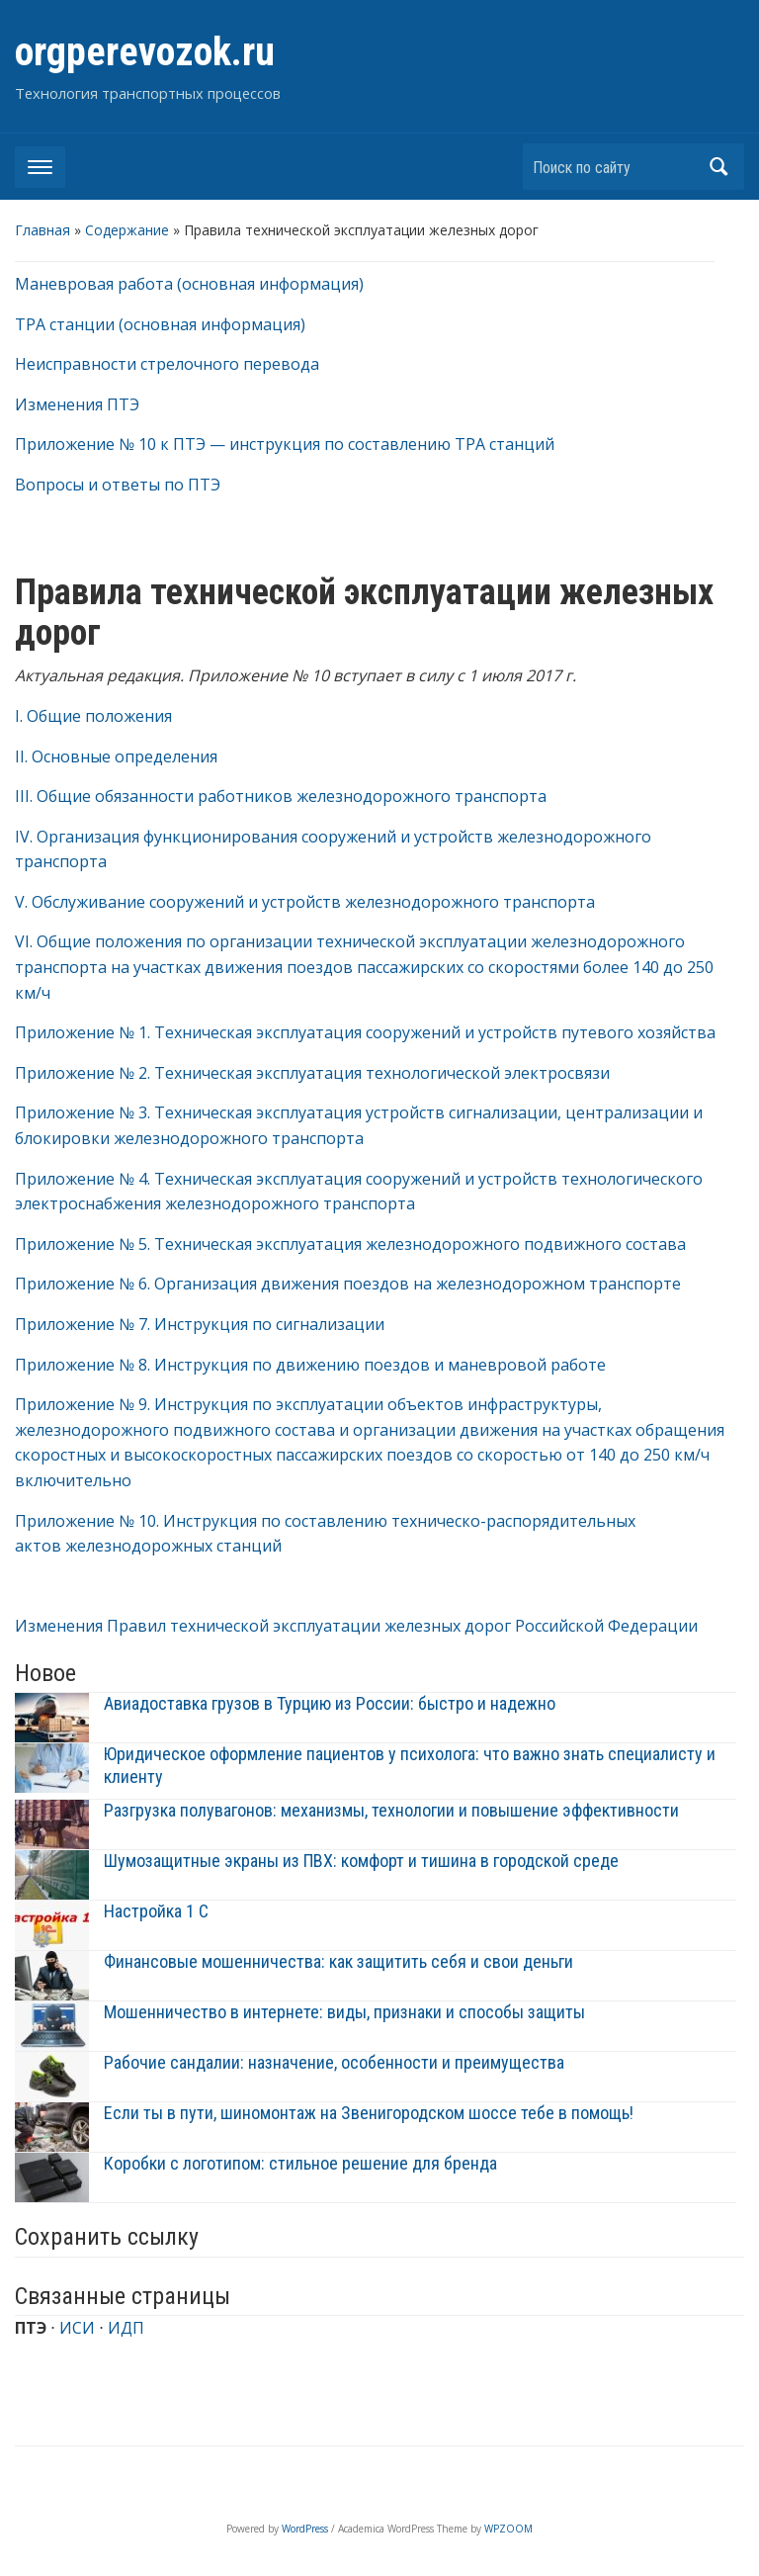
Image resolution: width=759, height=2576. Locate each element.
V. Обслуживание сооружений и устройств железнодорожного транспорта (305, 902)
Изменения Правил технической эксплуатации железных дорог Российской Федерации (356, 1626)
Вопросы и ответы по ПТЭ (117, 484)
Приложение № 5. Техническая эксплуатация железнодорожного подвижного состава (350, 1244)
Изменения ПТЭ (77, 404)
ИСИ (77, 2328)
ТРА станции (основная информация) (160, 324)
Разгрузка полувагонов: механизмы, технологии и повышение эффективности (391, 1810)
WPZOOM (508, 2528)
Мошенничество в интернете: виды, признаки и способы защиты (344, 2011)
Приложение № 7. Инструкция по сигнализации (199, 1324)
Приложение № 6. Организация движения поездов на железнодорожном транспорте (348, 1283)
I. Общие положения (93, 716)
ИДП (126, 2328)
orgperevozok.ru (145, 52)
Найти (719, 166)
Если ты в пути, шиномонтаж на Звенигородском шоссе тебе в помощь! (368, 2112)
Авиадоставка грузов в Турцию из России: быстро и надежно (329, 1703)
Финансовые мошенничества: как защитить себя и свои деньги (338, 1961)
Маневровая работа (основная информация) (189, 284)
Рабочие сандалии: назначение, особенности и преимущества (334, 2062)
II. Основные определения (116, 756)
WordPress (305, 2528)
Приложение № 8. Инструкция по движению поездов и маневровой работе (310, 1365)
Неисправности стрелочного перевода (167, 364)
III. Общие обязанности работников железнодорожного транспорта (281, 796)
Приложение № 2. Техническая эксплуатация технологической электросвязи (312, 1073)
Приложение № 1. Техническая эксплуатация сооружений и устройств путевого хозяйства (365, 1032)
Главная (42, 230)
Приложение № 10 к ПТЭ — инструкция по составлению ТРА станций (284, 444)
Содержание (127, 230)
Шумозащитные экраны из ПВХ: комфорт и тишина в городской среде (361, 1860)
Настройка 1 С (156, 1911)
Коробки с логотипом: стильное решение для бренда (300, 2163)
